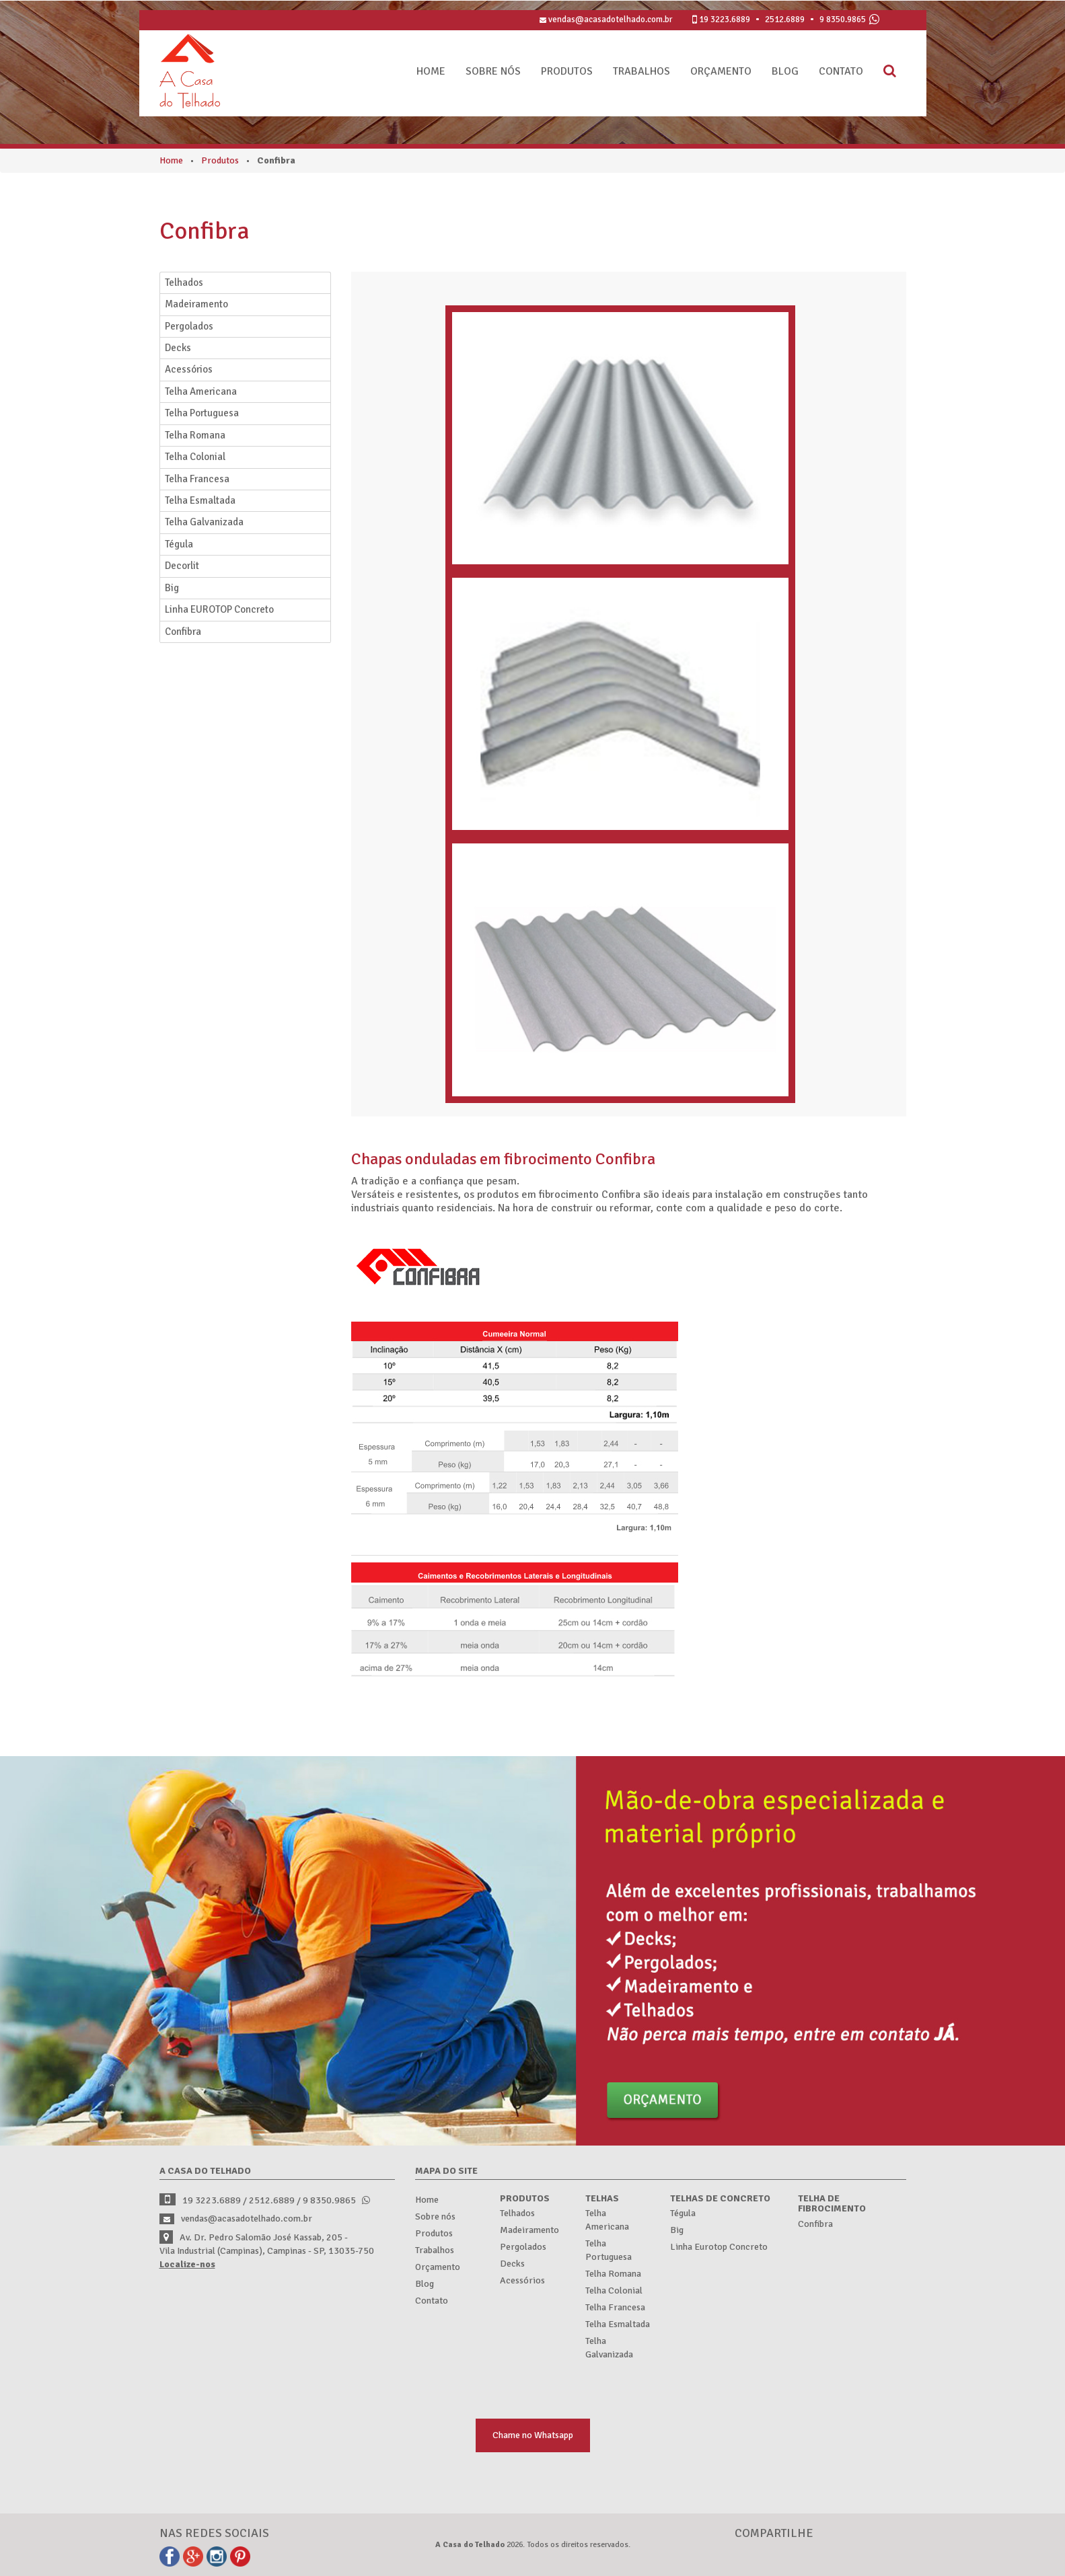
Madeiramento (196, 304)
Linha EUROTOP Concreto (219, 609)
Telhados (184, 282)
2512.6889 (785, 19)
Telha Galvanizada (204, 522)
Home (430, 71)
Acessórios (189, 369)
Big (172, 588)
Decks (178, 348)
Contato (841, 71)
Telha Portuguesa (202, 413)
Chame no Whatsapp (532, 2435)
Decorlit (182, 566)
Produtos (567, 71)
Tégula (179, 544)
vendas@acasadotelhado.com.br (606, 19)
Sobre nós (493, 71)
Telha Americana (201, 391)
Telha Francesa (197, 479)
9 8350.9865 (842, 19)
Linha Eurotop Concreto (719, 2246)
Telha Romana (195, 435)
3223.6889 (724, 19)
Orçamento (720, 71)
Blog (785, 71)
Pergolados (189, 326)
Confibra (183, 632)
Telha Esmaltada (200, 500)
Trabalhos (641, 71)
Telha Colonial (195, 457)
